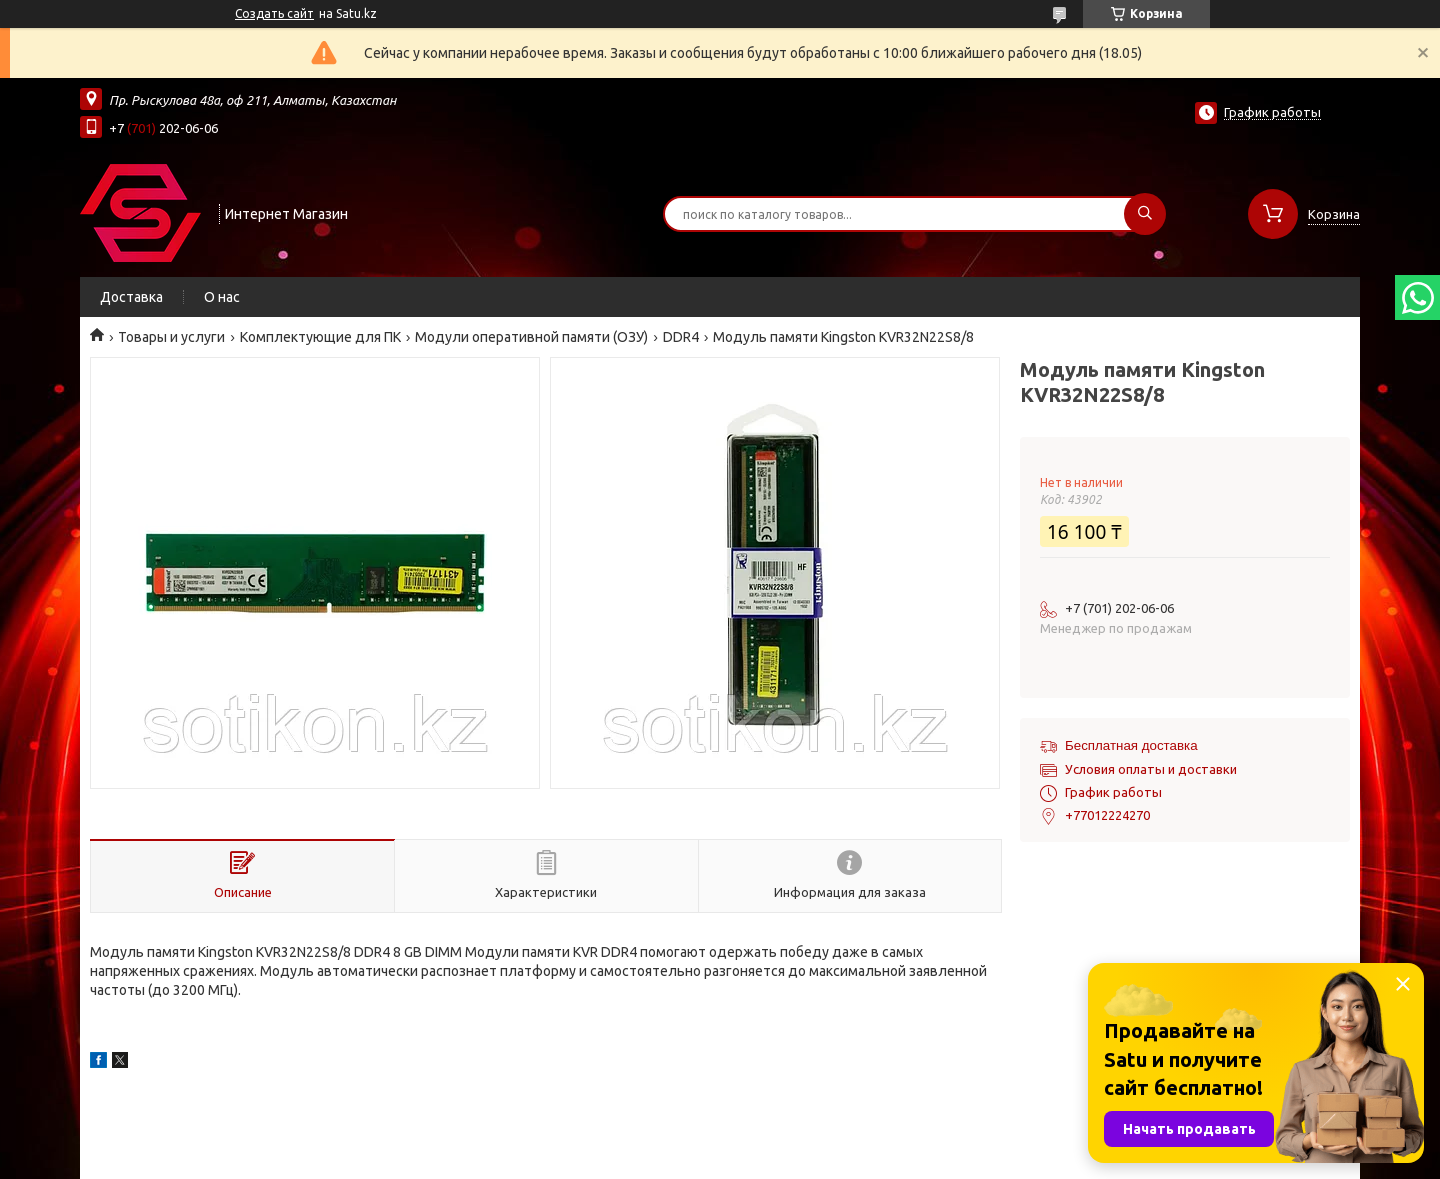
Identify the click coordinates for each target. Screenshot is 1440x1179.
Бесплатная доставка (1131, 745)
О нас (222, 297)
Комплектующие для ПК (320, 337)
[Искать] (1145, 214)
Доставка (131, 297)
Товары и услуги (171, 337)
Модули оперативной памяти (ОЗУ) (531, 337)
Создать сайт (274, 13)
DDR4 (681, 337)
